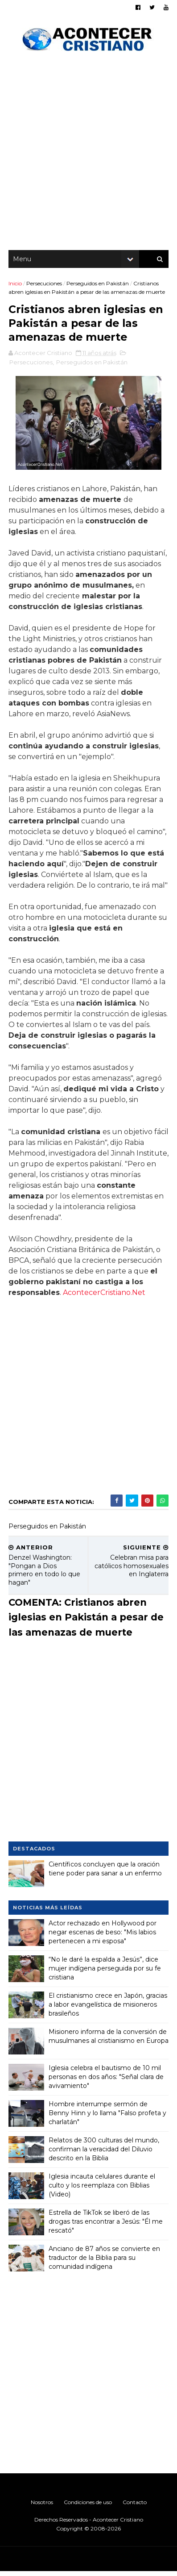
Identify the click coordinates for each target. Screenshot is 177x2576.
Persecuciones (44, 286)
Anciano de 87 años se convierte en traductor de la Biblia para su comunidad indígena (105, 2262)
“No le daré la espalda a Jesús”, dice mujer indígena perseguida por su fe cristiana (105, 1972)
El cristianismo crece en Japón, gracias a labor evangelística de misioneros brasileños (108, 2008)
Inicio (15, 286)
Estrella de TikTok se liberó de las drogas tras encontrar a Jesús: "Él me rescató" (106, 2225)
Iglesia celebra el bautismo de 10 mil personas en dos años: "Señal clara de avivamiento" (106, 2081)
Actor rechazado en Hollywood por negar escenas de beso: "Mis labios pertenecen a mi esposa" (103, 1936)
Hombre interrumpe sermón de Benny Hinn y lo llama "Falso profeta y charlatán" (108, 2117)
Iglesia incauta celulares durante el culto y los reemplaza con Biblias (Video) (102, 2189)
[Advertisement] (88, 155)
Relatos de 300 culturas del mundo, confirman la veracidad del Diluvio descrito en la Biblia (104, 2153)
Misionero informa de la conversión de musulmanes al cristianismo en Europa (108, 2045)
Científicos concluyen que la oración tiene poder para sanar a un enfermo (105, 1873)
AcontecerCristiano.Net (104, 1297)
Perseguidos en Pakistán (98, 286)
